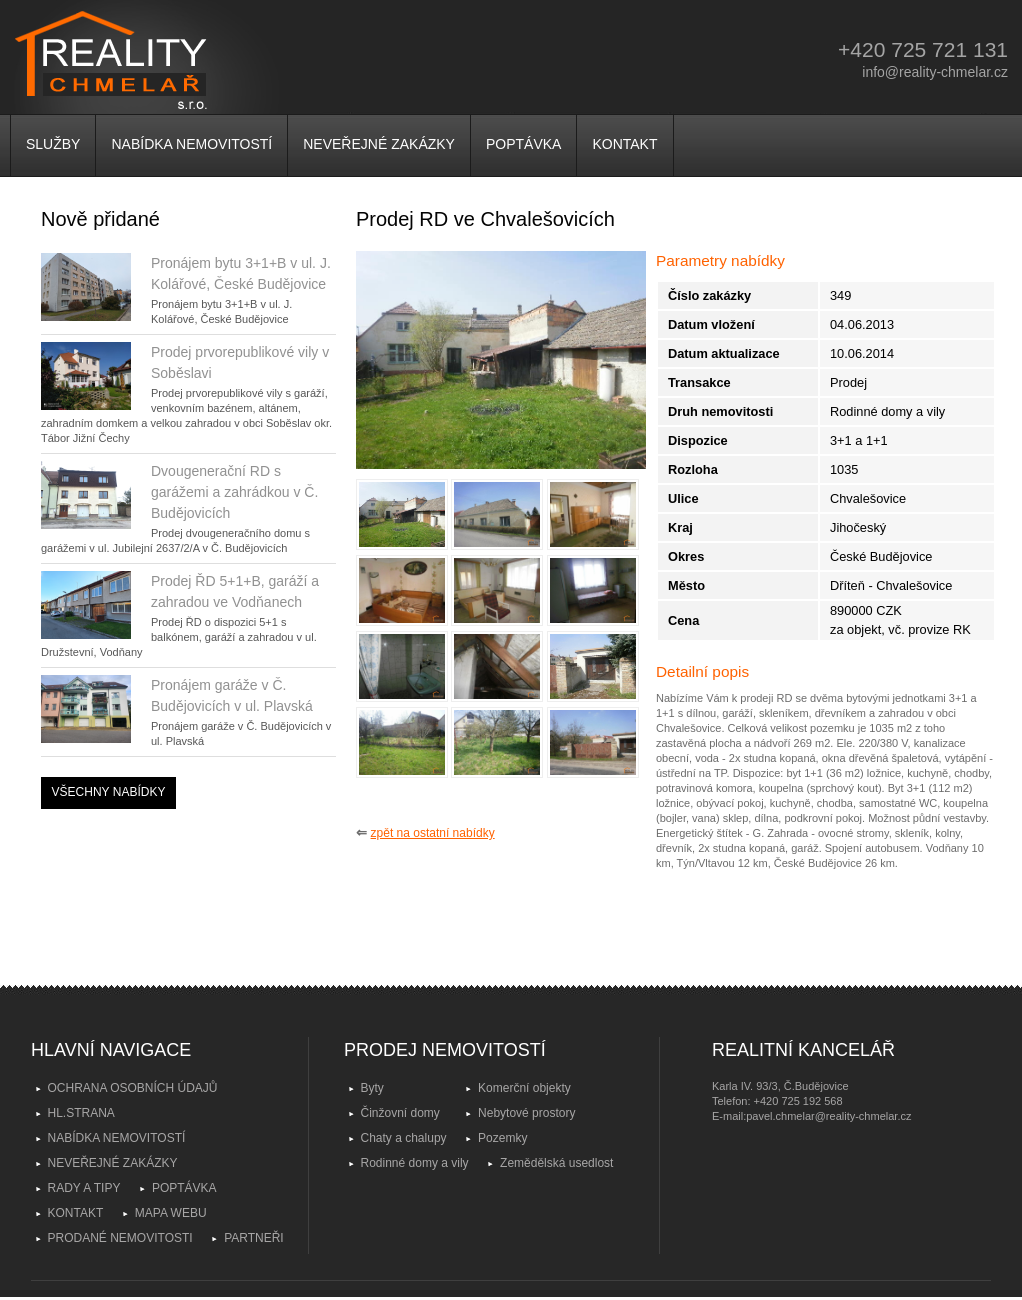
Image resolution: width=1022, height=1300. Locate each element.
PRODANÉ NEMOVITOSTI (120, 1238)
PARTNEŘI (254, 1238)
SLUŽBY (53, 144)
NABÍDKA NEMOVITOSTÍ (191, 144)
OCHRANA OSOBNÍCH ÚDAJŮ (133, 1088)
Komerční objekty (524, 1088)
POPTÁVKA (523, 144)
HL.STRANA (81, 1113)
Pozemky (502, 1138)
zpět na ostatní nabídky (433, 833)
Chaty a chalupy (404, 1138)
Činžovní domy (400, 1113)
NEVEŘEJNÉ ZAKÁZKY (379, 144)
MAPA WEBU (171, 1213)
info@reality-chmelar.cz (935, 72)
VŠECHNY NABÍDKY (109, 792)
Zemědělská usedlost (556, 1163)
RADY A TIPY (84, 1188)
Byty (372, 1088)
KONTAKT (624, 144)
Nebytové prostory (526, 1113)
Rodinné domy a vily (415, 1163)
